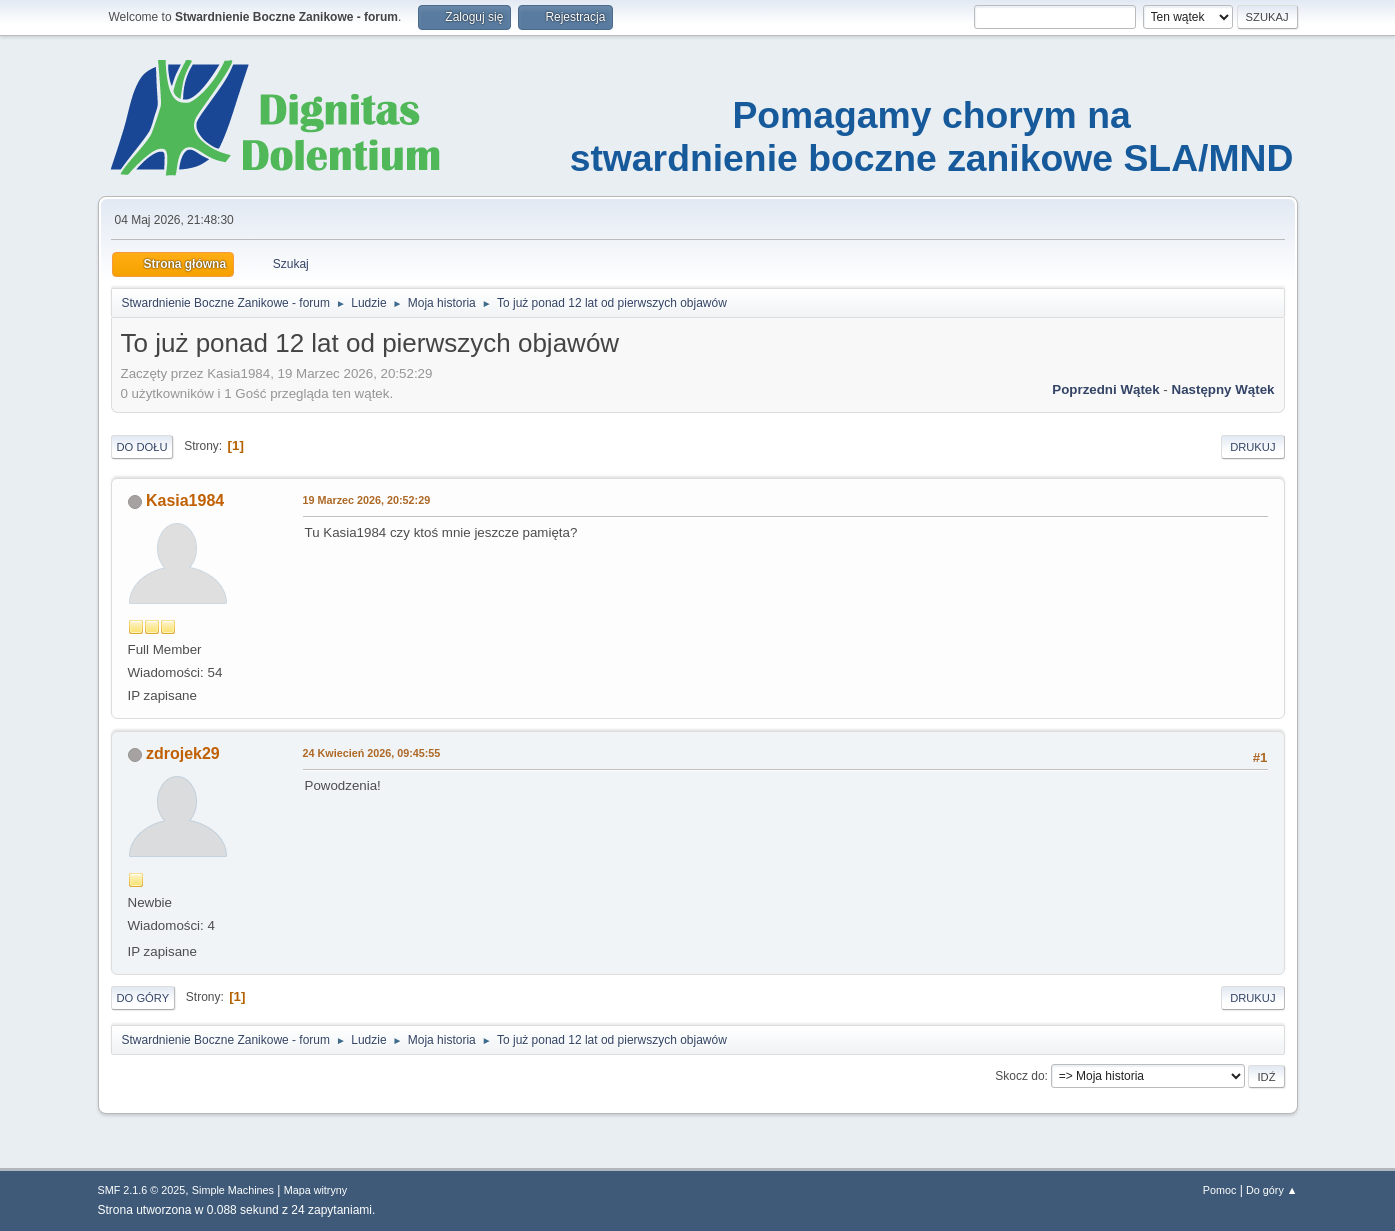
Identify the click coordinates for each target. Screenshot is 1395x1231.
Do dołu (142, 447)
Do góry (143, 998)
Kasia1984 (185, 500)
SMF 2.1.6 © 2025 (142, 1190)
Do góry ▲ (1271, 1190)
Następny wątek (1223, 389)
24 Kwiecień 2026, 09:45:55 (372, 753)
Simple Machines (233, 1190)
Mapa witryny (316, 1190)
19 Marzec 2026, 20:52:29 (367, 500)
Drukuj (1252, 447)
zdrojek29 (183, 753)
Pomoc (1220, 1190)
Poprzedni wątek (1105, 389)
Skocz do (1019, 1076)
